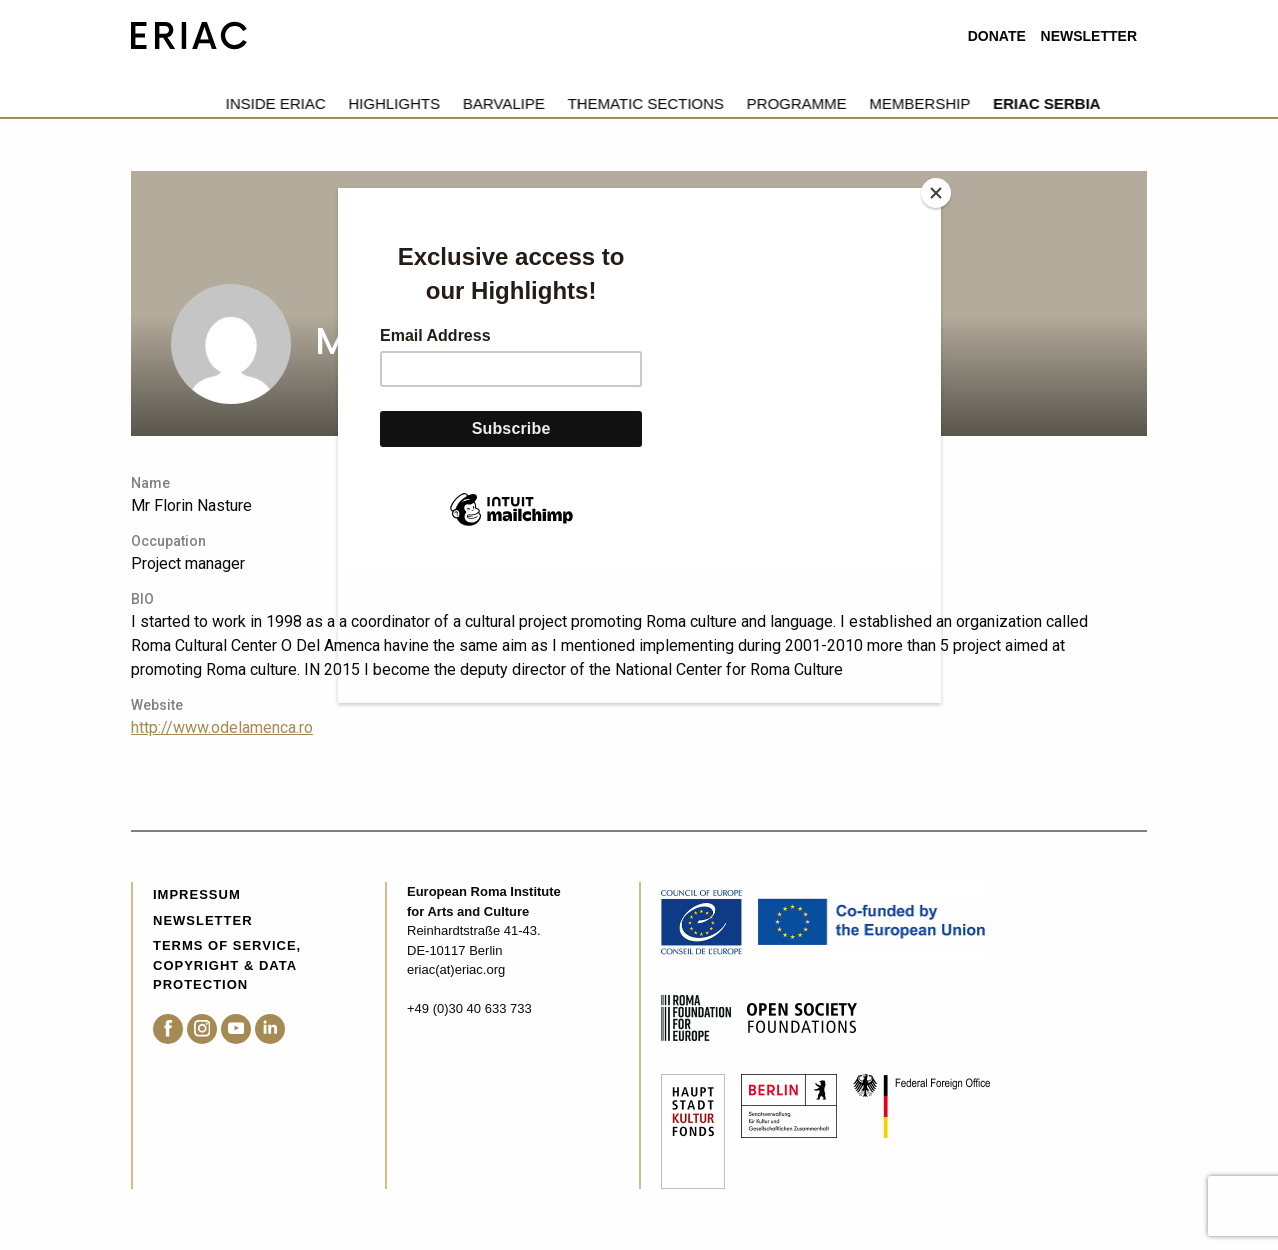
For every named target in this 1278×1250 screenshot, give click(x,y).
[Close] (936, 193)
